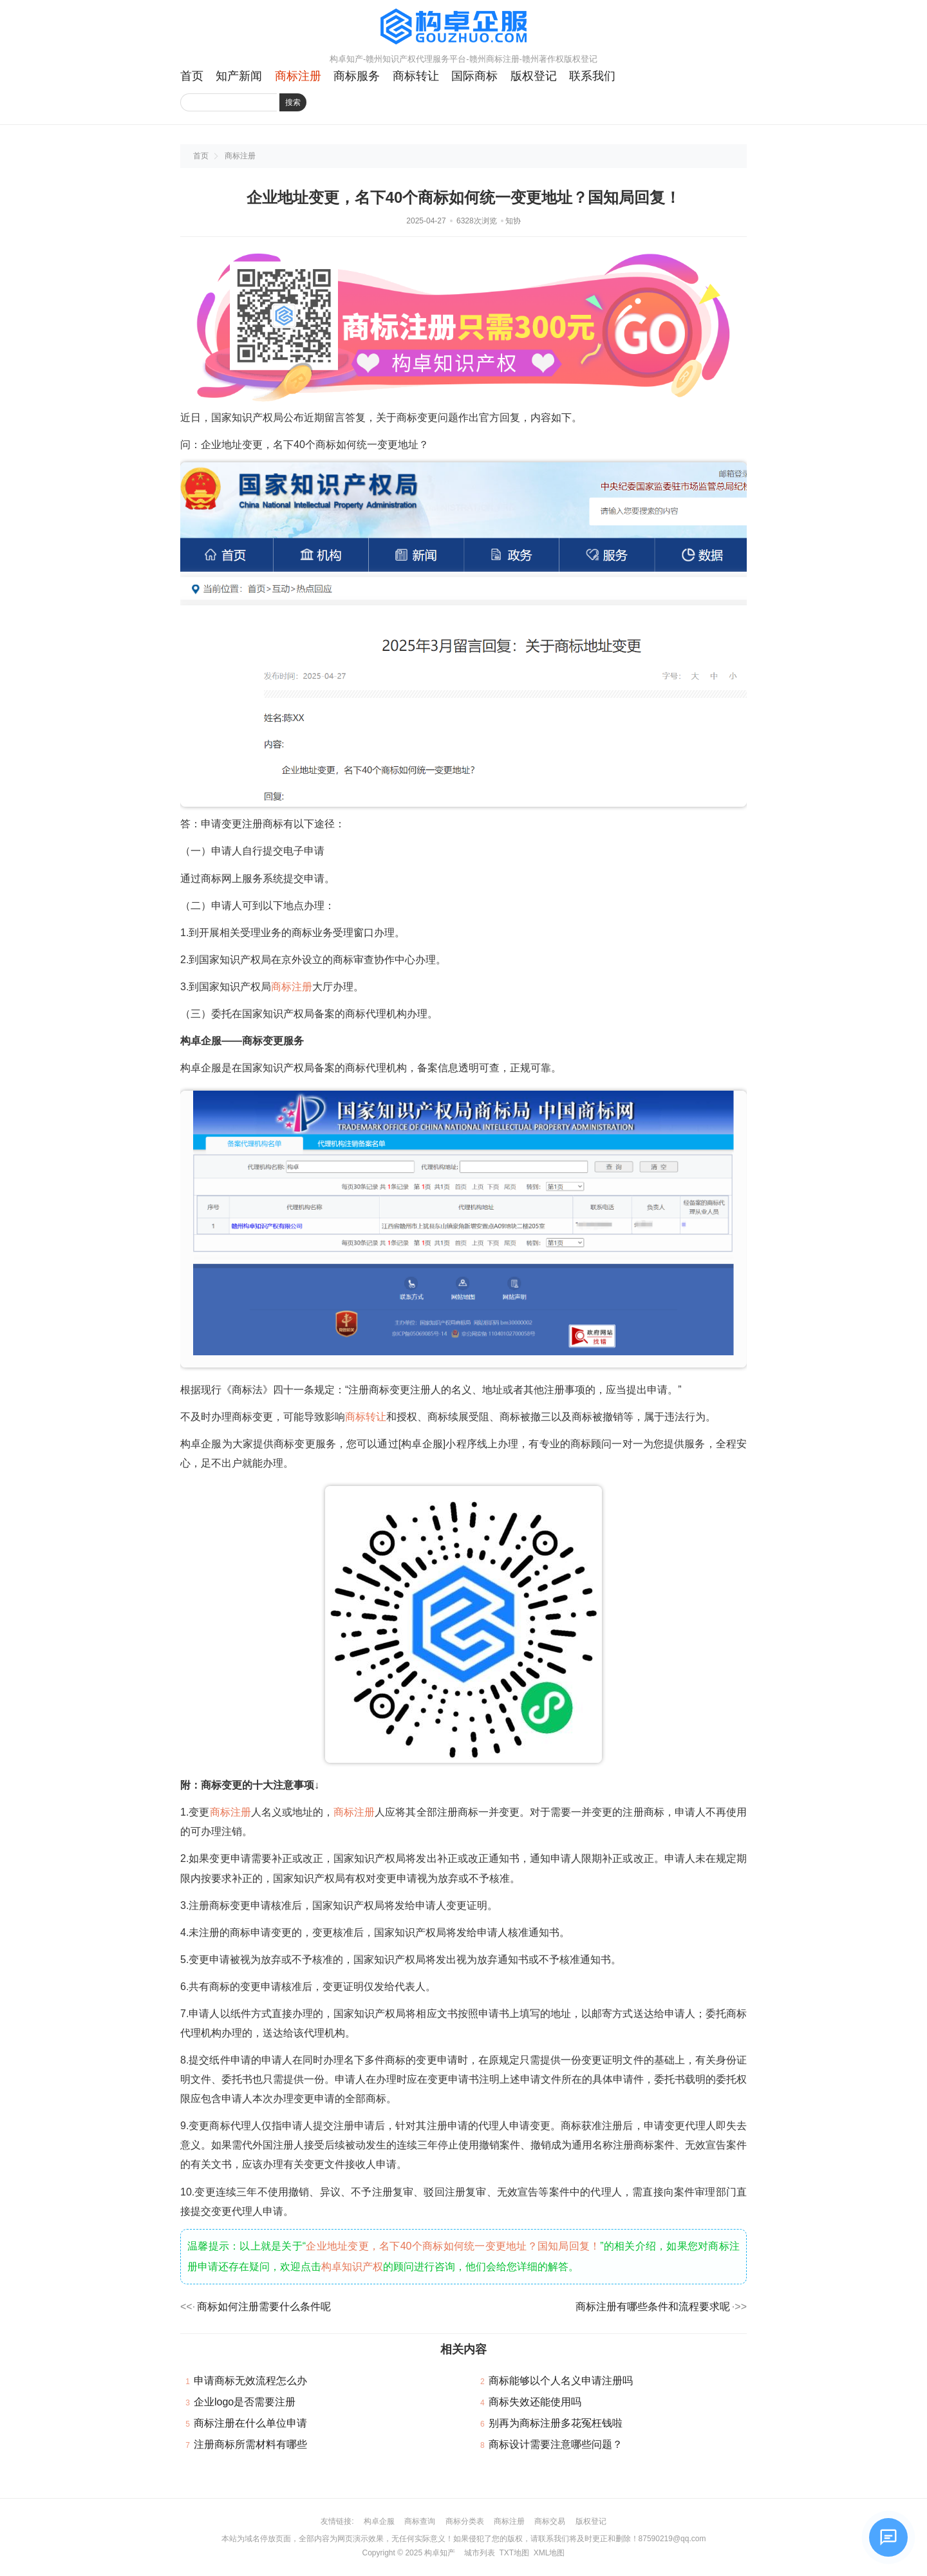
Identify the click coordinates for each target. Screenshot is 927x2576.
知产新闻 (239, 76)
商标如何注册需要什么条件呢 (264, 2306)
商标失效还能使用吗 (535, 2401)
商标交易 (549, 2521)
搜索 (293, 102)
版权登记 (533, 76)
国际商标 (474, 76)
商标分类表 (464, 2521)
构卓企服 (379, 2521)
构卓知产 (439, 2552)
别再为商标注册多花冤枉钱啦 (556, 2423)
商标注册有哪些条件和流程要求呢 (653, 2306)
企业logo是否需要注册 (244, 2401)
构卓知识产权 (352, 2266)
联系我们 (592, 76)
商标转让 (416, 76)
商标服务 (356, 76)
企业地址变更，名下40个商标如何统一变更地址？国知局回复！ (453, 2246)
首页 (191, 76)
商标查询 (419, 2521)
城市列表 (479, 2552)
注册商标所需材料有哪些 (250, 2444)
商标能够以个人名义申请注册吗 (561, 2380)
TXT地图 (514, 2552)
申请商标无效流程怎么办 (250, 2380)
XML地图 (549, 2552)
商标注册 (298, 76)
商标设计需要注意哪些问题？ (556, 2444)
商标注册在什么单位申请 (250, 2423)
